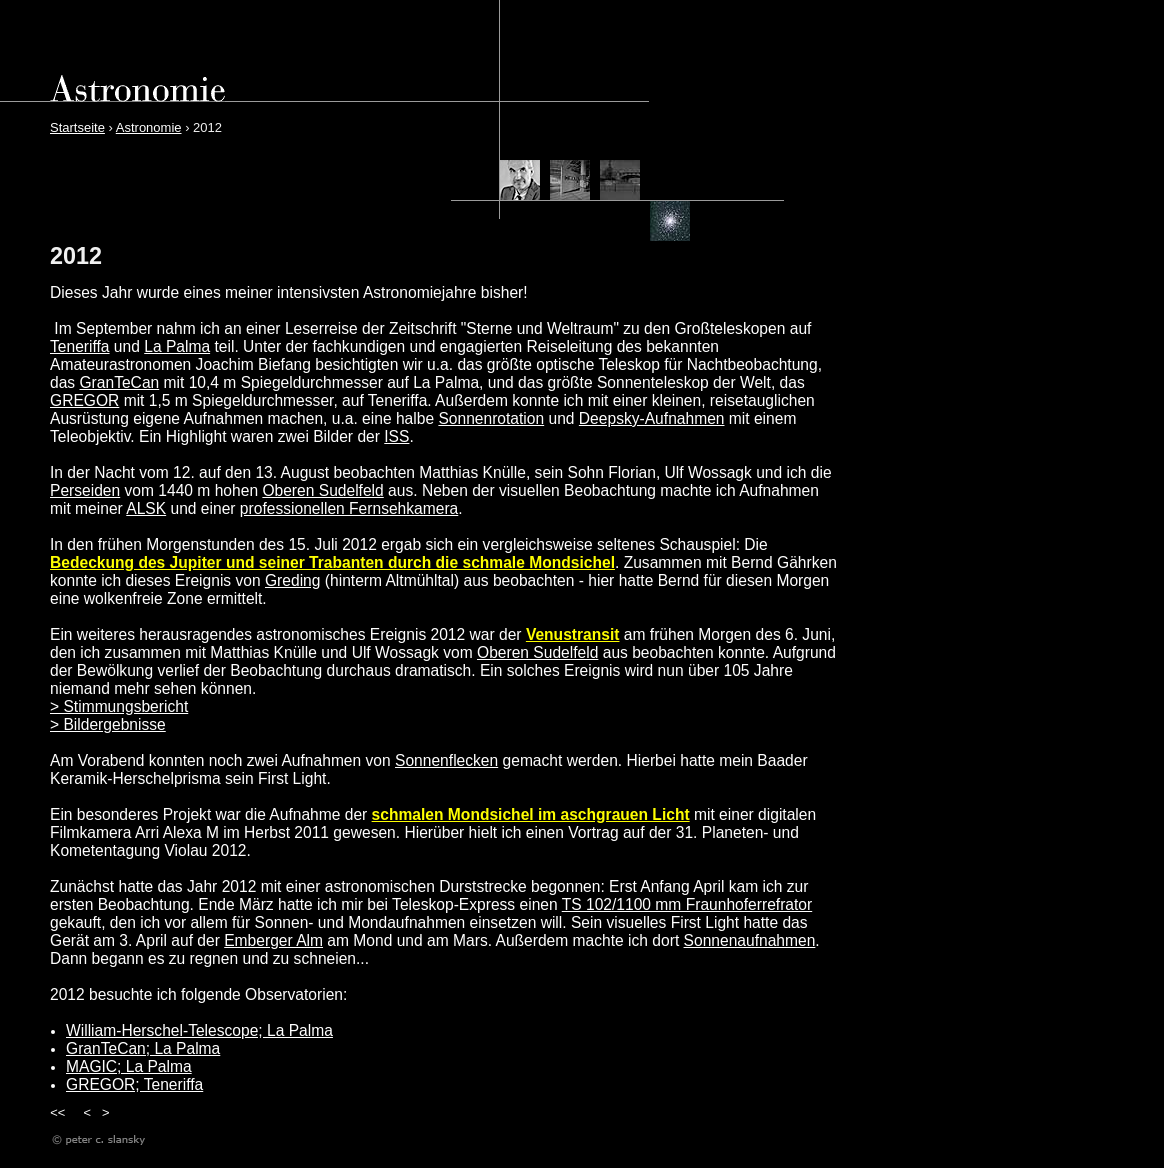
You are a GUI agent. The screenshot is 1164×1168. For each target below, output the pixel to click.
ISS (396, 436)
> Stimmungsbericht (119, 706)
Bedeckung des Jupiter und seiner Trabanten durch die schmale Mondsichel (332, 562)
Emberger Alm (273, 940)
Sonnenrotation (491, 418)
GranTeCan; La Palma (143, 1048)
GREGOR (84, 400)
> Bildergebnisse (108, 724)
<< (57, 1112)
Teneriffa (80, 346)
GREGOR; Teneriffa (134, 1084)
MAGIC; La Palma (129, 1066)
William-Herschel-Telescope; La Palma (199, 1030)
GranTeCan (119, 382)
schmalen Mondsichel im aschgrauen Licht (531, 814)
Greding (292, 580)
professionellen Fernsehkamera (349, 508)
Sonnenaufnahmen (750, 940)
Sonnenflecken (446, 760)
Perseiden (85, 490)
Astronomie (149, 127)
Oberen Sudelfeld (322, 490)
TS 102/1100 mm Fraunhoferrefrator (687, 904)
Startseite (77, 127)
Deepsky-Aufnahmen (652, 418)
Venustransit (573, 634)
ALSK (146, 508)
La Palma (177, 346)
